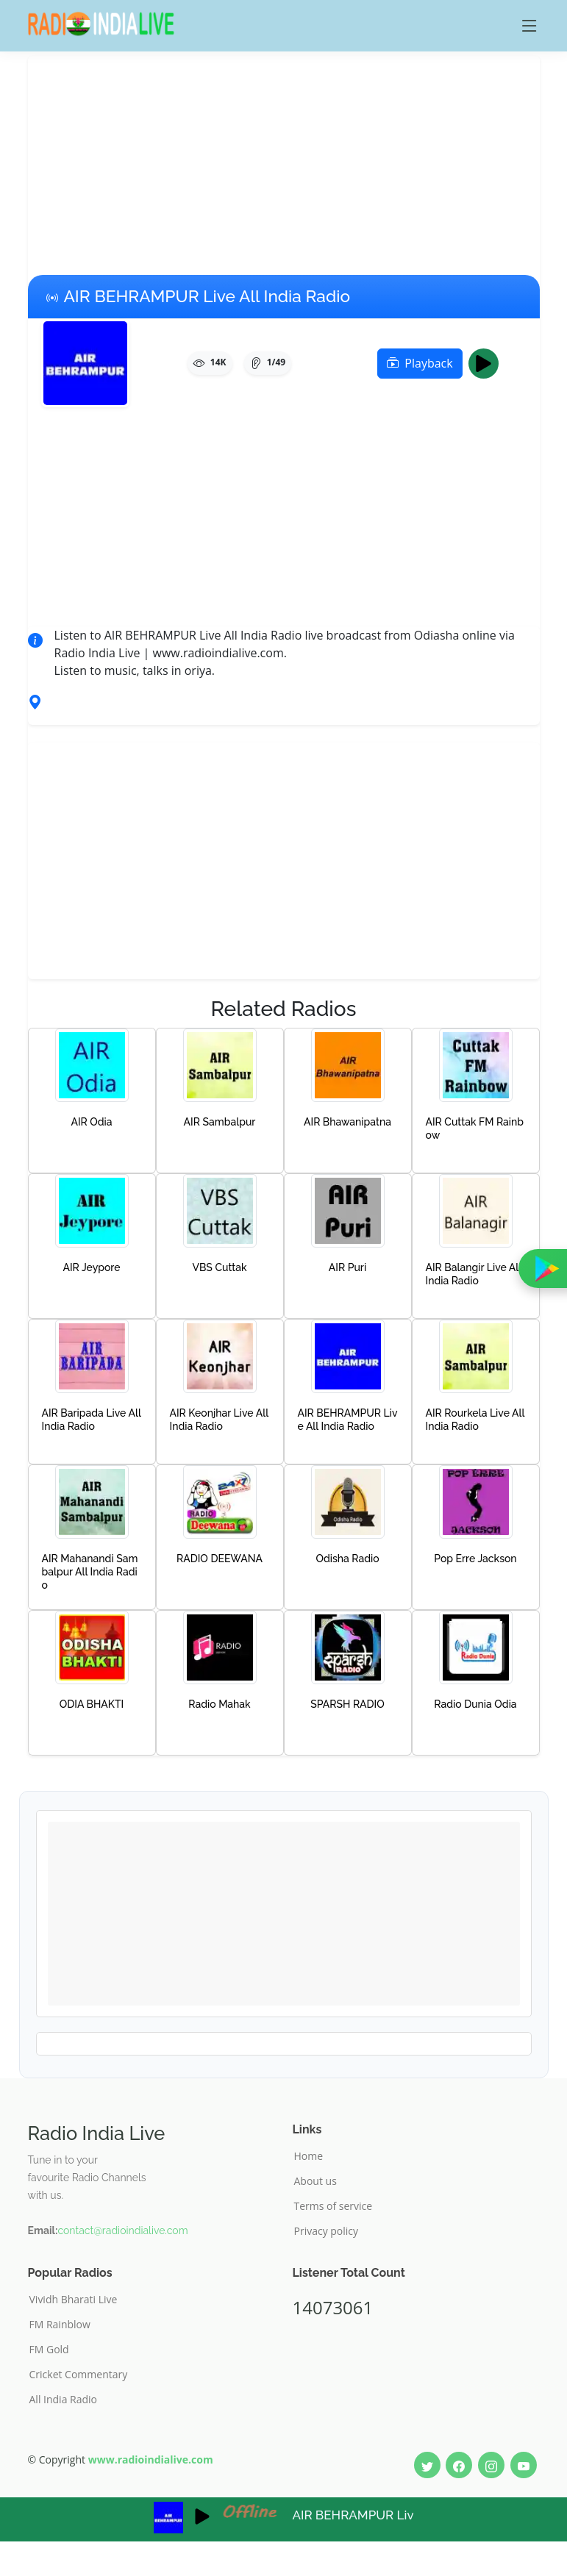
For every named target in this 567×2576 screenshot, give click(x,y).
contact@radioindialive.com (122, 2230)
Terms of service (333, 2206)
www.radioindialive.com (150, 2459)
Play (488, 363)
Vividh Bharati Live (73, 2299)
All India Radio (63, 2399)
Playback (419, 363)
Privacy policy (326, 2231)
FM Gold (49, 2349)
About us (315, 2181)
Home (309, 2156)
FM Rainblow (59, 2324)
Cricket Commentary (78, 2374)
